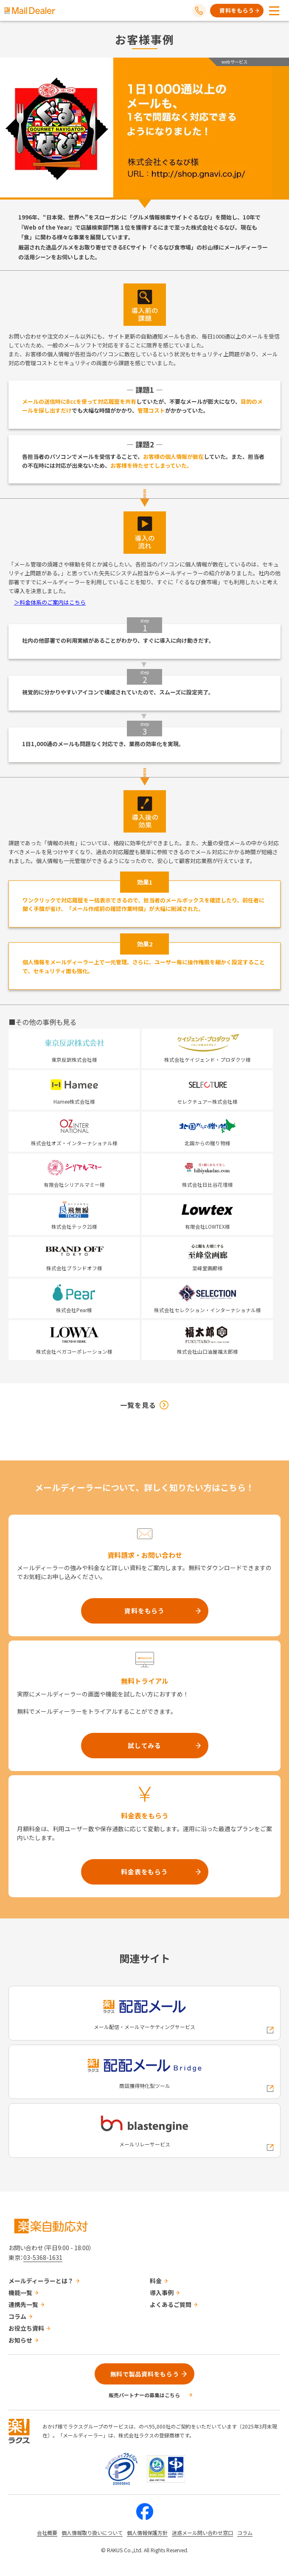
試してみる (144, 1745)
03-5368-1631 (42, 2257)
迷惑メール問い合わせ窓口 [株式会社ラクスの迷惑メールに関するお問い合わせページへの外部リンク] (202, 2532)
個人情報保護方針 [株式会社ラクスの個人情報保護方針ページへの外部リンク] (147, 2532)
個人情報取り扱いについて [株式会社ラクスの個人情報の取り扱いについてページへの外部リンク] (92, 2532)
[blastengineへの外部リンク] (144, 2130)
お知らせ (20, 2340)
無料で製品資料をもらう (144, 2374)
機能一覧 (20, 2292)
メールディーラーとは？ (40, 2280)
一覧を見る (138, 1405)
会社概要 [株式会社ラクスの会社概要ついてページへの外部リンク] (47, 2532)
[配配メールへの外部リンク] (144, 2013)
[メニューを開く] (274, 10)
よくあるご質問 (170, 2304)
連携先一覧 (23, 2304)
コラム (17, 2316)
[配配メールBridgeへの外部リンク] (144, 2072)
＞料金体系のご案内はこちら (50, 602)
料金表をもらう (144, 1871)
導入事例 (162, 2292)
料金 (156, 2280)
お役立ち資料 (26, 2328)
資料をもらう (236, 10)
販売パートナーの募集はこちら (144, 2394)
